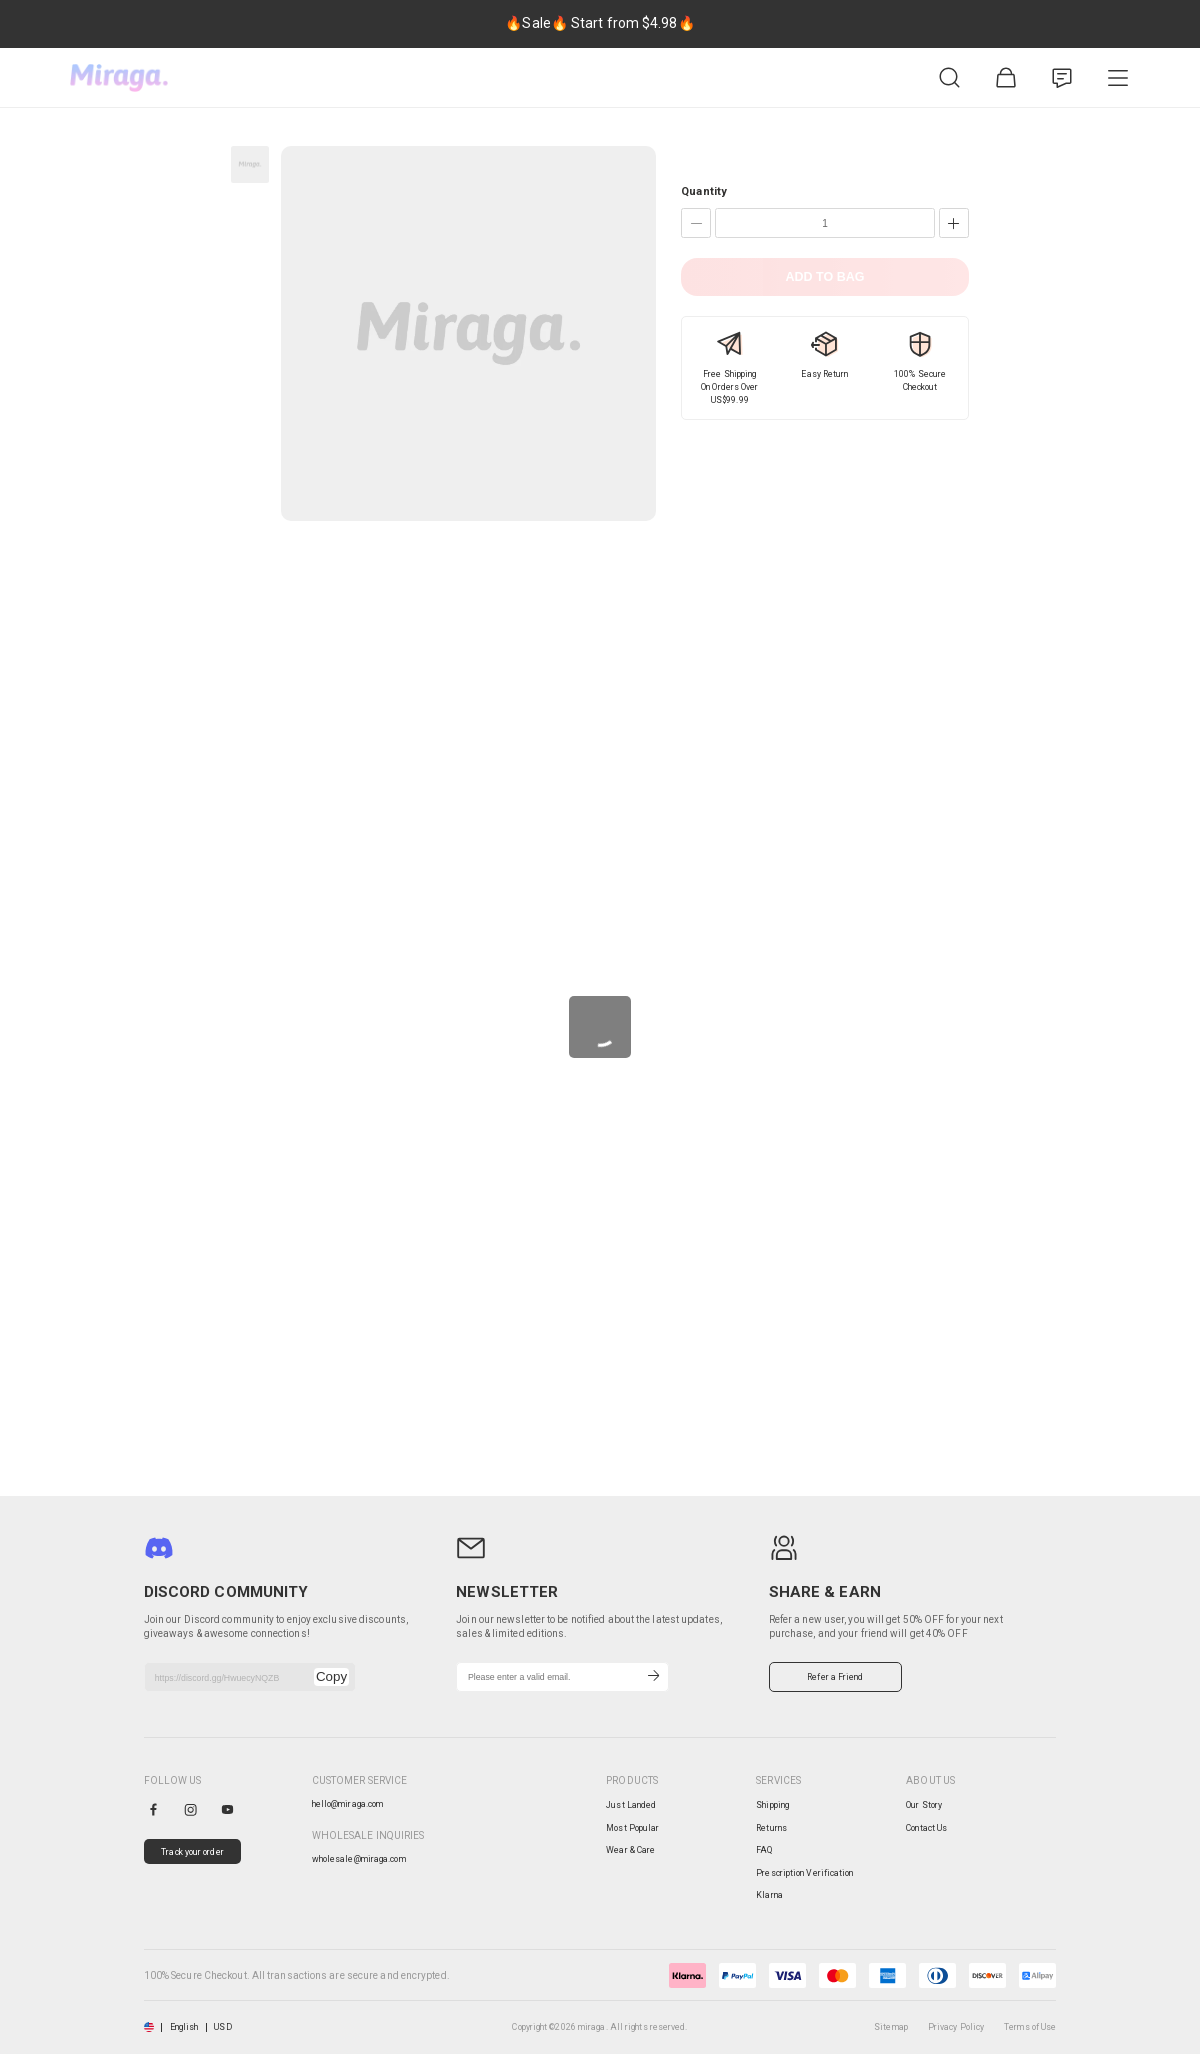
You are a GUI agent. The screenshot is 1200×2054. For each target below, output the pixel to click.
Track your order (192, 1852)
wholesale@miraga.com (359, 1859)
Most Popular (632, 1828)
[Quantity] (825, 223)
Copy (331, 1676)
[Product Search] (950, 78)
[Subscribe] (654, 1677)
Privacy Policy (956, 2027)
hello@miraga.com (348, 1804)
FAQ (764, 1850)
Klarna (769, 1895)
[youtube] (227, 1809)
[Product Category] (1118, 78)
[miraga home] (119, 78)
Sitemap (891, 2027)
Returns (771, 1828)
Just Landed (631, 1805)
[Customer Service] (1062, 78)
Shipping (772, 1805)
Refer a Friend (835, 1677)
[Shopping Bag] (1006, 78)
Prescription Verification (804, 1873)
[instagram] (190, 1809)
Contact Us (926, 1828)
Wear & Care (630, 1850)
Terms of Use (1030, 2027)
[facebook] (153, 1809)
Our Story (924, 1805)
